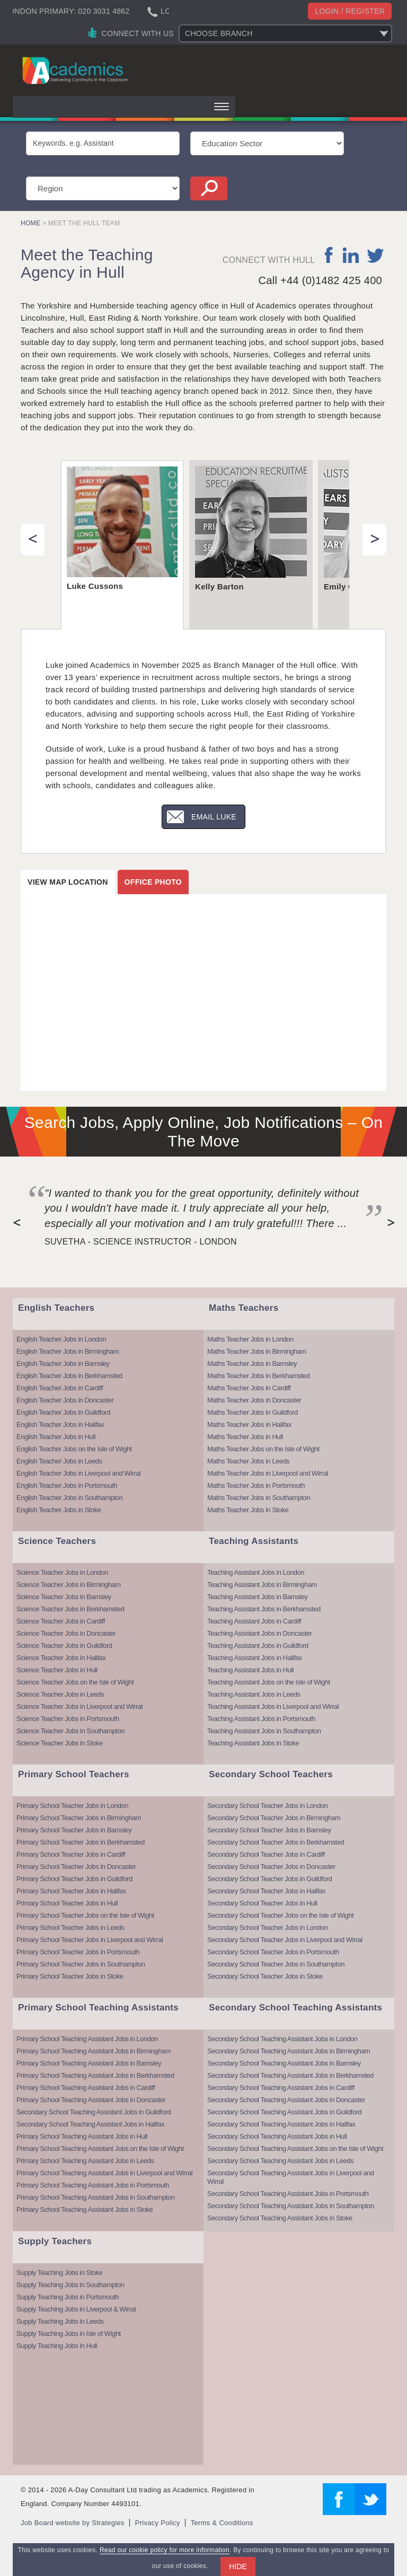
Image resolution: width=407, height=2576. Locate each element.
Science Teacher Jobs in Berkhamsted (70, 1609)
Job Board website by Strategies (73, 2523)
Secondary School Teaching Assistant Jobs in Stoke (279, 2218)
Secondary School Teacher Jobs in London (267, 1806)
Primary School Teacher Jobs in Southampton (80, 1964)
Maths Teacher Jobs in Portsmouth (256, 1485)
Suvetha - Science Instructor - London (141, 1241)
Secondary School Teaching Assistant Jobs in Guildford (93, 2112)
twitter (375, 254)
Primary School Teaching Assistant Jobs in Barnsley (88, 2063)
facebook (329, 254)
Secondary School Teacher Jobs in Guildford (269, 1879)
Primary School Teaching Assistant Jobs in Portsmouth (92, 2185)
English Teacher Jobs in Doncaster (64, 1400)
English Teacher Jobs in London (61, 1339)
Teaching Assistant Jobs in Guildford (257, 1645)
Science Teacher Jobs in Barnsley (63, 1597)
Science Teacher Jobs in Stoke (59, 1743)
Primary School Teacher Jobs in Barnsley (73, 1830)
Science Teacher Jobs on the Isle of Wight (75, 1682)
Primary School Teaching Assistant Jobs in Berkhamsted (95, 2075)
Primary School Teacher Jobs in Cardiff (70, 1854)
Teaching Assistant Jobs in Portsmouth (261, 1719)
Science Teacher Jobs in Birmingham (68, 1585)
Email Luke (213, 817)
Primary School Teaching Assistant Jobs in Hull (81, 2136)
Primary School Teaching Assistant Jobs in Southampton (95, 2197)
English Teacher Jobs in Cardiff (59, 1388)
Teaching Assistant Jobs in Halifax (254, 1658)
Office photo (153, 882)
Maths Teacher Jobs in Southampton (258, 1498)
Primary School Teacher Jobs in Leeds (70, 1927)
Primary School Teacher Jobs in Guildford (74, 1879)
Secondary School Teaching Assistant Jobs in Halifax (90, 2124)
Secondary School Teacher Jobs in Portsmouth (273, 1952)
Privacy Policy (157, 2523)
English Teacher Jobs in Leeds (59, 1461)
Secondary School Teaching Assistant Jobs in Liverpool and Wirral (290, 2177)
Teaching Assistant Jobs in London (255, 1572)
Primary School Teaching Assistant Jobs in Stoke (84, 2209)
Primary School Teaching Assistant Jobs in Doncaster (90, 2100)
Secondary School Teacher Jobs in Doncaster (271, 1867)
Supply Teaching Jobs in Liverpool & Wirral (76, 2309)
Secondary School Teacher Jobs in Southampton (275, 1964)
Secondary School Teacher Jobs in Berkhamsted (275, 1842)
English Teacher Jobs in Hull (55, 1437)
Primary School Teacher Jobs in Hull (67, 1903)
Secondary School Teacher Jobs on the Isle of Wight (280, 1915)
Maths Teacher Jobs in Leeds (248, 1461)
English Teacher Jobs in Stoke (58, 1510)
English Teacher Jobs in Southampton (69, 1498)
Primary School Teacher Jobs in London (72, 1806)
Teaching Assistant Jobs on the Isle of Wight (268, 1682)
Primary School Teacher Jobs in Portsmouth (77, 1952)
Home (30, 223)
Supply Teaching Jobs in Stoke (59, 2273)
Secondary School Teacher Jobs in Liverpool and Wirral (284, 1940)
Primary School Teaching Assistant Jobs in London (87, 2039)
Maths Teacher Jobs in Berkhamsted (258, 1376)
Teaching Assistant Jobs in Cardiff (254, 1621)
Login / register (350, 11)
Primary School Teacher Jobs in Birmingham (78, 1818)
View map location (68, 882)
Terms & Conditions (222, 2523)
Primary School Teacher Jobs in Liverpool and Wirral (89, 1940)
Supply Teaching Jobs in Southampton (70, 2285)
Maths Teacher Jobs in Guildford (252, 1412)
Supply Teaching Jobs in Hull (56, 2346)
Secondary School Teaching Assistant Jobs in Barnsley (284, 2063)
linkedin (350, 254)
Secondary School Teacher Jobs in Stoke (265, 1976)
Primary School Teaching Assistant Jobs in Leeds (85, 2161)
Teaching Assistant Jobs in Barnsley (257, 1597)
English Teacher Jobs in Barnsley (62, 1364)
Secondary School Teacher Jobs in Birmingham (273, 1818)
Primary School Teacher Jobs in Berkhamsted (80, 1842)
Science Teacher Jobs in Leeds (60, 1694)
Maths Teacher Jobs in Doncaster (254, 1400)
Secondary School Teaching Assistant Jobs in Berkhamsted (290, 2075)
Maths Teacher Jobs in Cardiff (248, 1388)
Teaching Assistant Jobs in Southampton (264, 1731)
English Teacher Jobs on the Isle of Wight (74, 1449)
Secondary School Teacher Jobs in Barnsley (269, 1830)
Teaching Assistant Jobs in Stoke (253, 1743)
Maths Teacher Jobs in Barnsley (252, 1364)
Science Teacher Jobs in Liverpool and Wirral (79, 1706)
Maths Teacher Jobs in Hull (245, 1437)
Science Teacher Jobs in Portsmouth (67, 1719)
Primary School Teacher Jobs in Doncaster (76, 1867)
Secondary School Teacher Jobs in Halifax (266, 1891)
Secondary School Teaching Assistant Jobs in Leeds (280, 2161)
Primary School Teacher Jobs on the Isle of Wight (85, 1915)
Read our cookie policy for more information (164, 2550)
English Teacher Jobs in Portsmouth (66, 1485)
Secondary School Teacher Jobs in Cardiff (266, 1854)
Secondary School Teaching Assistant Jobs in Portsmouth (287, 2194)
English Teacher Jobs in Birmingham (67, 1351)
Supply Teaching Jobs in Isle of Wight (68, 2333)
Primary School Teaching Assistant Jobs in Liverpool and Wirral (104, 2173)
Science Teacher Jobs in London (62, 1572)
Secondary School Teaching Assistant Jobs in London (282, 2039)
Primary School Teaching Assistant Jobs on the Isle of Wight (100, 2148)
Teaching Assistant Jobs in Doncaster (259, 1633)
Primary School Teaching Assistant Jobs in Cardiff (85, 2088)
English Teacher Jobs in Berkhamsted (69, 1376)
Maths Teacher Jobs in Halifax (249, 1424)
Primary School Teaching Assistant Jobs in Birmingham (93, 2051)
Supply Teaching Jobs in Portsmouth (67, 2297)
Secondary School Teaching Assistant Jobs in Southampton (290, 2206)
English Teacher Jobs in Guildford (63, 1412)
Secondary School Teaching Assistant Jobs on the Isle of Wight (295, 2148)
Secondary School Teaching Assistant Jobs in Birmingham (288, 2051)
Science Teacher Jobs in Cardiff (60, 1621)
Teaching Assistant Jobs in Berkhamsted (264, 1609)
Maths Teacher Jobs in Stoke (247, 1510)
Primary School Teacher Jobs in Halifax (71, 1891)
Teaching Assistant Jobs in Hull (250, 1670)
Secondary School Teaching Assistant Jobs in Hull (277, 2136)
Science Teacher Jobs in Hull (57, 1670)
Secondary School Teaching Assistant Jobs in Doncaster (286, 2100)
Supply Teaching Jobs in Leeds (60, 2321)
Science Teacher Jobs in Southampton (70, 1731)
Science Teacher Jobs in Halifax (61, 1658)
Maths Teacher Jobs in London (250, 1339)
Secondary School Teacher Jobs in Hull (262, 1903)
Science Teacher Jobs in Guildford (64, 1645)
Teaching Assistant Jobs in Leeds (253, 1694)
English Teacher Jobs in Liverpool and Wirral (78, 1473)
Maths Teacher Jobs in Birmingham (256, 1351)
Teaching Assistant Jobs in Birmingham (262, 1585)
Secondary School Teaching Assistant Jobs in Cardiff (281, 2088)
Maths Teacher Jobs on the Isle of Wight (263, 1449)
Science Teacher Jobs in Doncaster (66, 1633)
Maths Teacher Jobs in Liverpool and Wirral (267, 1473)
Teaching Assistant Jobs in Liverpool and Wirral (273, 1706)
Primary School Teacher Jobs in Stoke (69, 1976)
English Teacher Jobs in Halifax (60, 1424)
